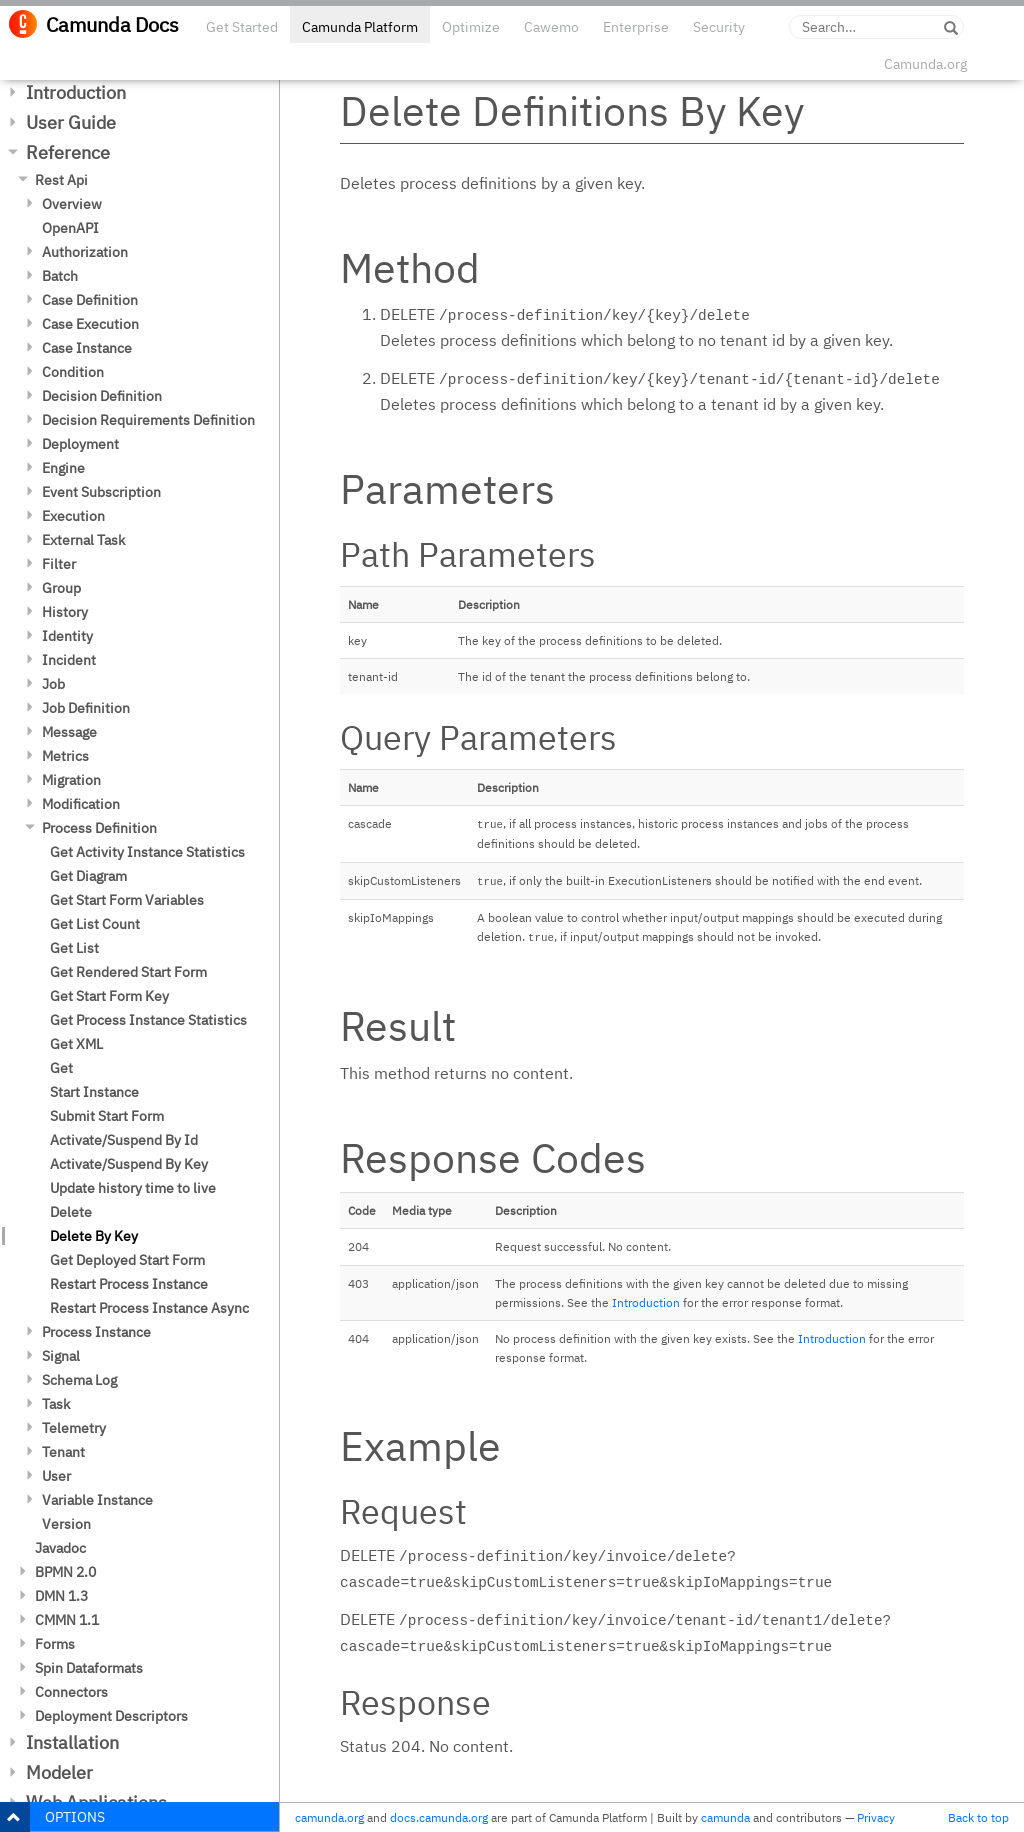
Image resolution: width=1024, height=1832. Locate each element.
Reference (68, 152)
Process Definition (99, 828)
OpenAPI (70, 228)
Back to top (978, 1817)
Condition (73, 372)
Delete (71, 1212)
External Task (83, 540)
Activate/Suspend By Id (124, 1140)
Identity (67, 636)
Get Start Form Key (109, 996)
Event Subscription (101, 492)
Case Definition (90, 300)
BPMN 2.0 (65, 1572)
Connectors (71, 1692)
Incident (69, 660)
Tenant (63, 1452)
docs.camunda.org (439, 1817)
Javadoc (60, 1548)
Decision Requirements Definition (148, 420)
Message (69, 732)
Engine (63, 468)
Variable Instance (97, 1500)
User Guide (71, 122)
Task (56, 1404)
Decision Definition (102, 396)
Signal (61, 1356)
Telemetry (74, 1428)
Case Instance (87, 348)
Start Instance (94, 1092)
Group (61, 588)
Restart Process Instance (129, 1284)
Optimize (471, 27)
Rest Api (61, 180)
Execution (73, 516)
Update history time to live (133, 1188)
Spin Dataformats (89, 1668)
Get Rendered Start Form (128, 972)
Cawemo (551, 27)
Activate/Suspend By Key (129, 1164)
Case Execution (90, 324)
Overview (72, 204)
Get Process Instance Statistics (148, 1020)
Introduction (76, 92)
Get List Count (95, 924)
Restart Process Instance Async (149, 1308)
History (65, 612)
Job (53, 684)
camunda (725, 1817)
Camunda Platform (360, 27)
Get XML (76, 1044)
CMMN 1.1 (67, 1620)
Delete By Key (94, 1236)
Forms (55, 1644)
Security (719, 27)
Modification (81, 804)
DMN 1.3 (61, 1596)
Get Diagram (88, 876)
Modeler (59, 1772)
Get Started (242, 27)
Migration (71, 780)
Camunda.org (925, 64)
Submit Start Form (107, 1116)
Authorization (85, 252)
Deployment (80, 444)
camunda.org (329, 1817)
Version (66, 1524)
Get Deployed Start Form (127, 1260)
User (56, 1476)
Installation (72, 1742)
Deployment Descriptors (111, 1716)
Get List (74, 948)
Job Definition (86, 708)
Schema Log (79, 1380)
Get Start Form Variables (127, 900)
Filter (59, 564)
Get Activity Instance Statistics (147, 852)
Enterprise (636, 27)
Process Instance (96, 1332)
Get (61, 1068)
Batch (60, 276)
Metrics (65, 756)
